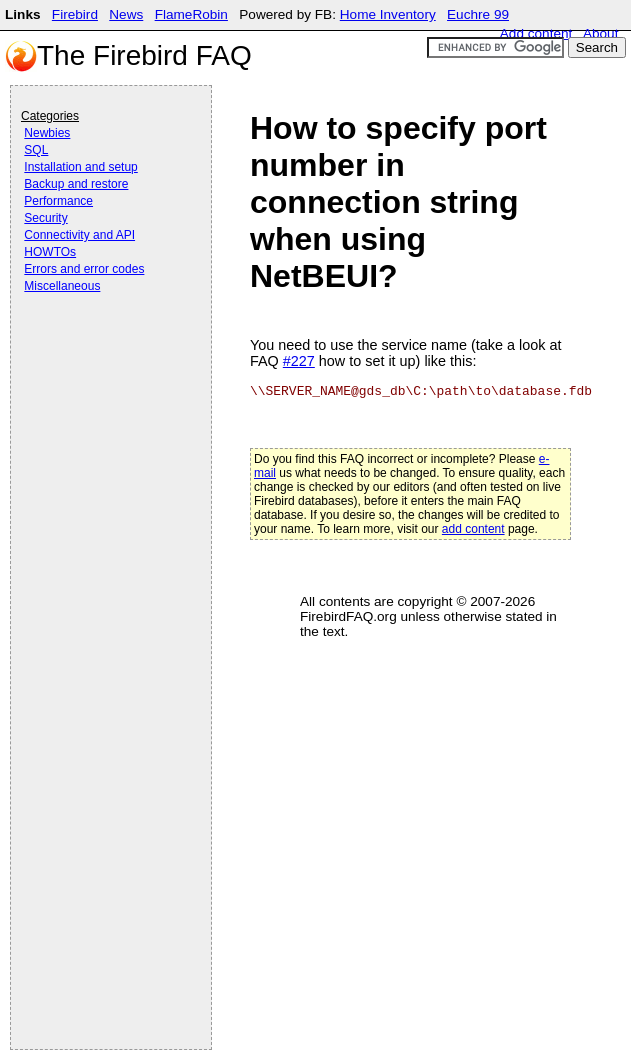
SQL (36, 150)
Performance (58, 201)
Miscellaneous (62, 286)
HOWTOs (50, 252)
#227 (299, 361)
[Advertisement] (101, 352)
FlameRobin (191, 14)
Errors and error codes (84, 269)
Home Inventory (388, 14)
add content (473, 529)
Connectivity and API (79, 235)
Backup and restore (76, 184)
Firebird (75, 14)
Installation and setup (80, 167)
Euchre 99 (478, 14)
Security (45, 218)
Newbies (47, 133)
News (126, 14)
